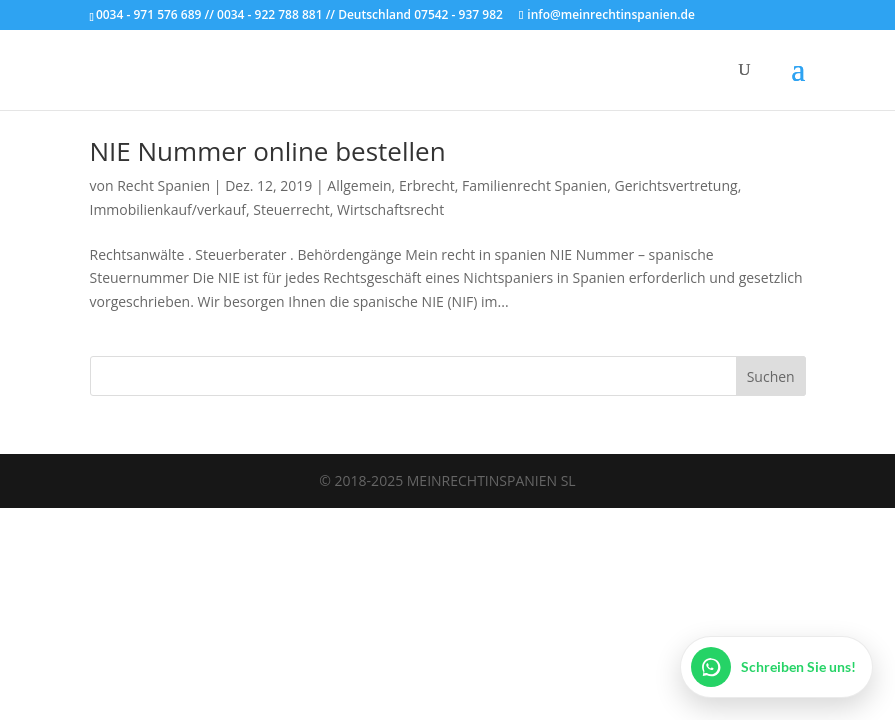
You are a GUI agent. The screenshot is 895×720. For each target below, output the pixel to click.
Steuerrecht (291, 209)
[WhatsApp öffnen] (776, 667)
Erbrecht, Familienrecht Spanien (503, 185)
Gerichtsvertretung (675, 185)
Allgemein (359, 185)
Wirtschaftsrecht (390, 209)
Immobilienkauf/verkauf (168, 209)
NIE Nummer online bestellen (268, 151)
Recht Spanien (163, 185)
